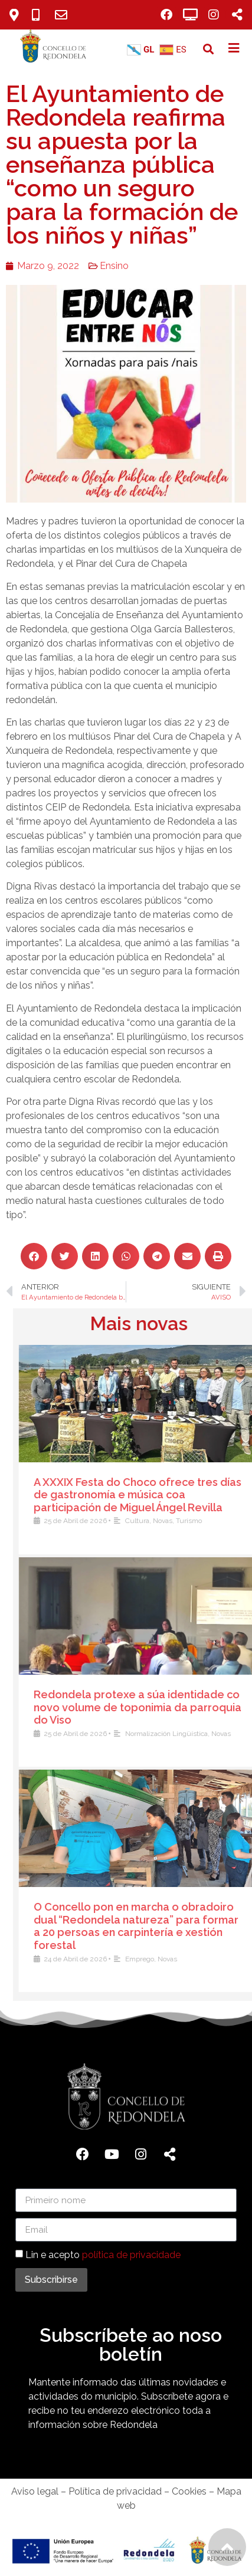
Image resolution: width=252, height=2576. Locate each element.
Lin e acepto (103, 2254)
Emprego (227, 1959)
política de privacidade (131, 2254)
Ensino (114, 265)
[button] (208, 49)
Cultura (225, 1521)
